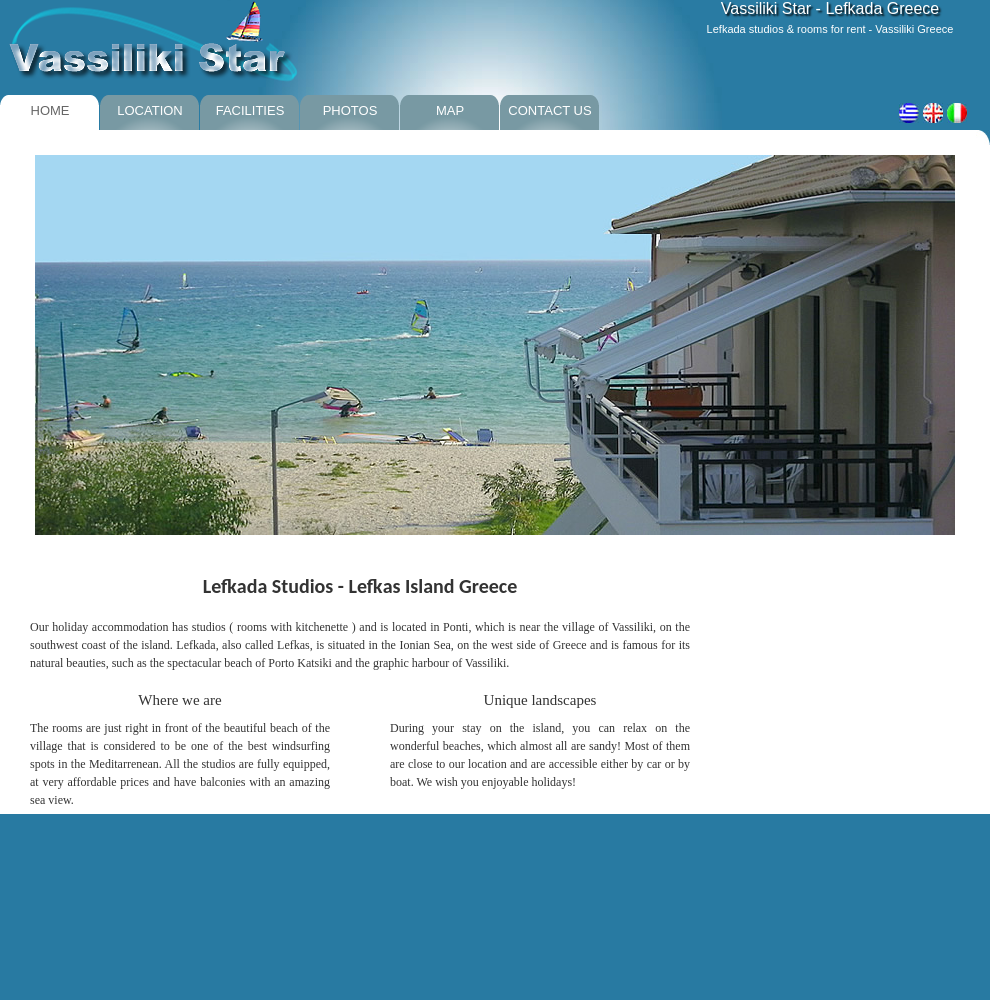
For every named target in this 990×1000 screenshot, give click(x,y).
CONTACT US (549, 110)
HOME (50, 110)
